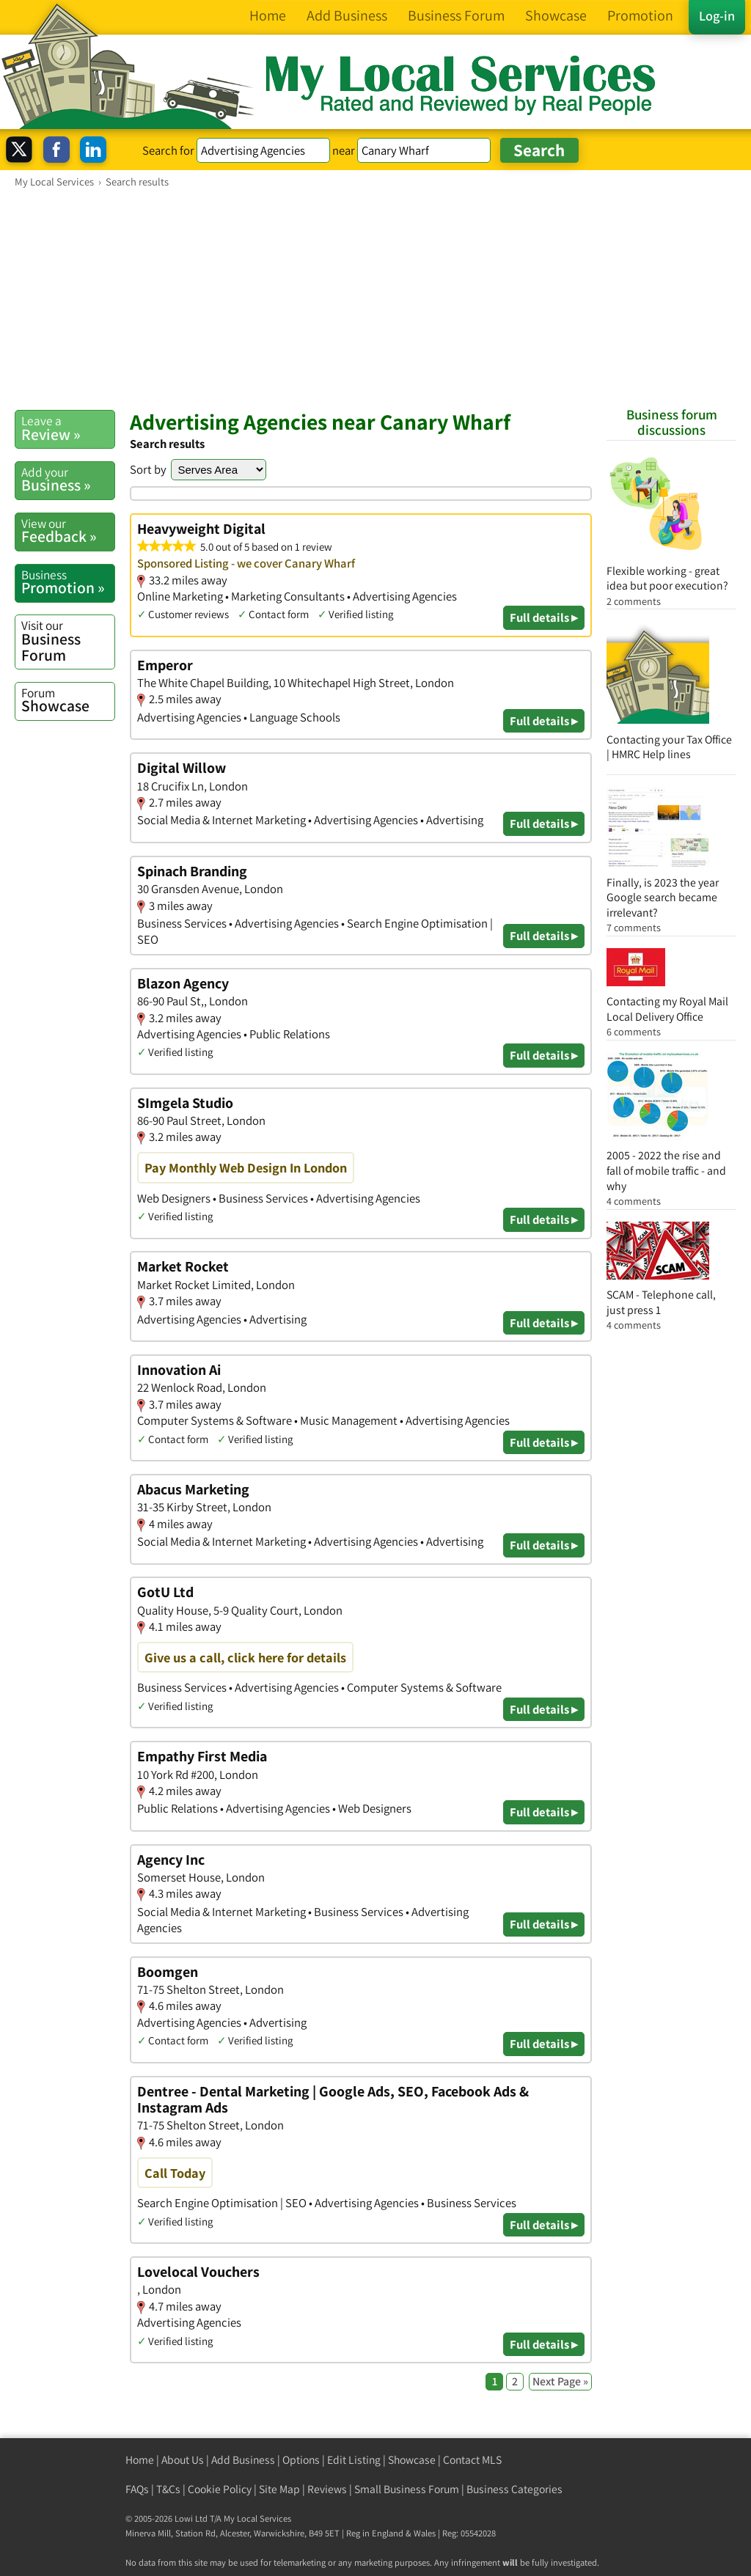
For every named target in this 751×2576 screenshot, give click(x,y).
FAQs (137, 2489)
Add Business (243, 2460)
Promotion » (67, 582)
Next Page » (560, 2381)
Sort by (148, 469)
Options (301, 2460)
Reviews (327, 2489)
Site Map (279, 2489)
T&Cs (168, 2489)
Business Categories (514, 2489)
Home (139, 2460)
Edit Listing (354, 2460)
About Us (182, 2460)
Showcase (67, 700)
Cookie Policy (220, 2489)
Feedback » (67, 531)
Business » (67, 479)
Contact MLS (472, 2460)
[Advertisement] (375, 298)
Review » (67, 428)
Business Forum (67, 640)
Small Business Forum (406, 2489)
